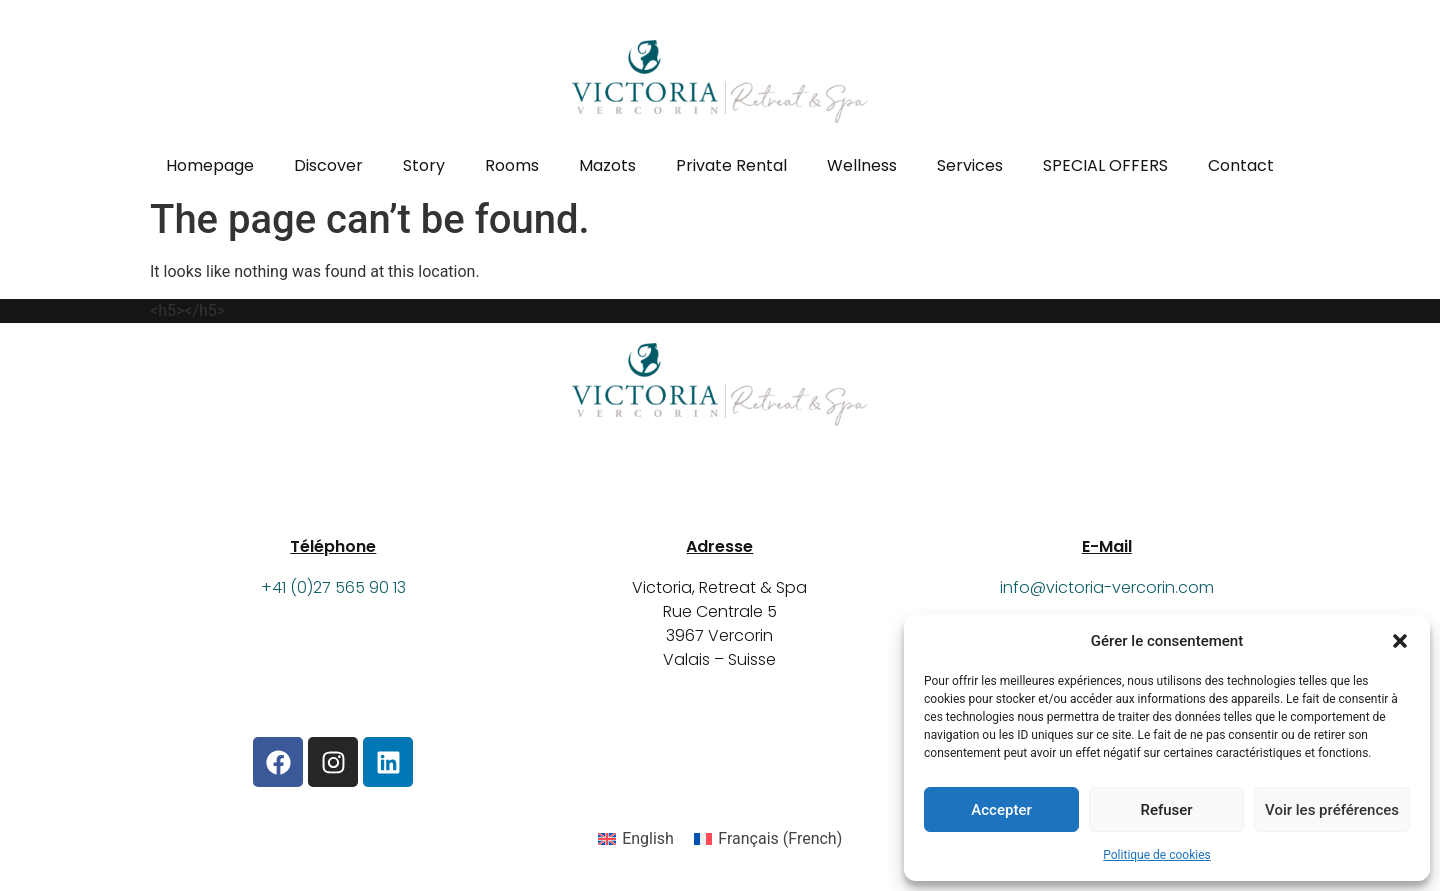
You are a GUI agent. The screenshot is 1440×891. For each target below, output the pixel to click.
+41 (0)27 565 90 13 (333, 587)
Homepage (210, 165)
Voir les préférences (1332, 810)
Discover (328, 165)
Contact (1241, 165)
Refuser (1166, 810)
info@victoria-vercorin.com (1107, 587)
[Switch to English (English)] (636, 839)
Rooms (512, 165)
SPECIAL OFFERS (1105, 165)
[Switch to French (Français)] (768, 839)
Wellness (862, 165)
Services (970, 165)
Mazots (607, 165)
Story (424, 165)
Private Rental (731, 165)
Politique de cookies (1156, 855)
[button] (1400, 641)
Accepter (1001, 810)
